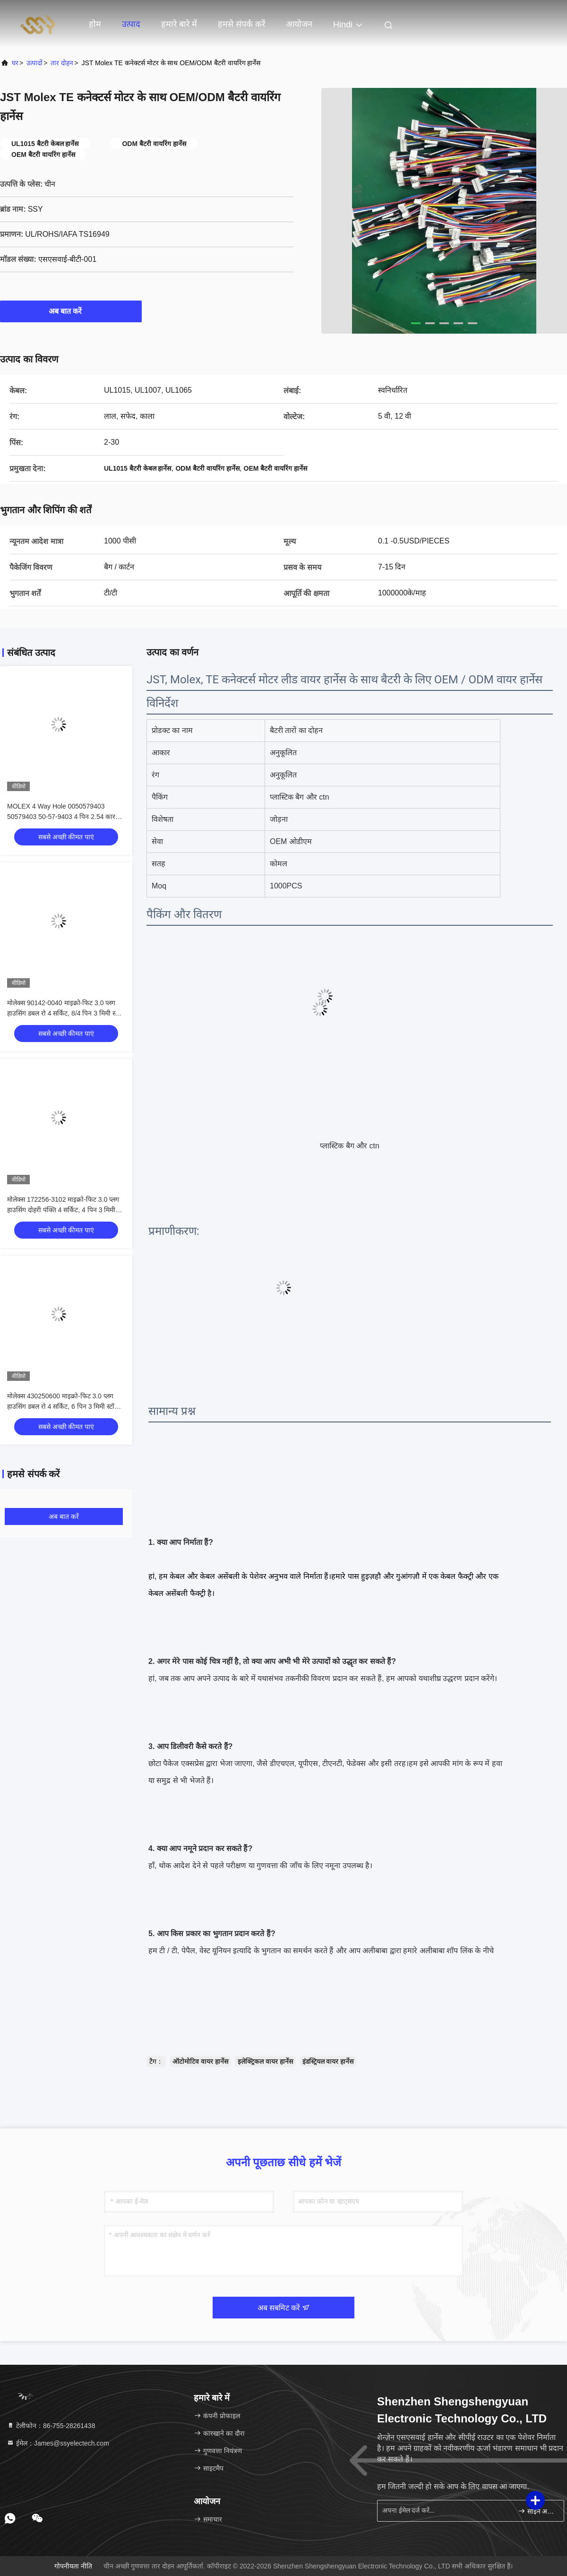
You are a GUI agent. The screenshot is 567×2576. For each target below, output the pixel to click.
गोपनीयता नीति (73, 2566)
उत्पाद (131, 24)
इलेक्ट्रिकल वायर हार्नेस (265, 2061)
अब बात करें (71, 311)
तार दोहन (62, 63)
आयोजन (299, 24)
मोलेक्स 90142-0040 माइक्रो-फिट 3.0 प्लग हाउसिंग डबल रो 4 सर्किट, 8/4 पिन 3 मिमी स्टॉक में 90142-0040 (66, 1013)
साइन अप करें (537, 2511)
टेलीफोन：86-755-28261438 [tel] (51, 2426)
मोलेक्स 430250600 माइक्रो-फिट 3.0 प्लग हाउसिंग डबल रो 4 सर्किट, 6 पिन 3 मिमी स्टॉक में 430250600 (63, 1406)
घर (15, 63)
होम (95, 24)
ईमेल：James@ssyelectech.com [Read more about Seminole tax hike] (58, 2443)
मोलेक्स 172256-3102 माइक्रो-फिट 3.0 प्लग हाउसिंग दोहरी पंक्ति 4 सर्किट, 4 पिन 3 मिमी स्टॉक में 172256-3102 (63, 1210)
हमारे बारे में (179, 24)
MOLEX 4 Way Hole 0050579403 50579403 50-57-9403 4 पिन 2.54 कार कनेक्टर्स (61, 816)
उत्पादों (34, 63)
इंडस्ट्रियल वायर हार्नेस (328, 2061)
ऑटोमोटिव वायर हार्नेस (200, 2061)
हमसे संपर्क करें (241, 24)
